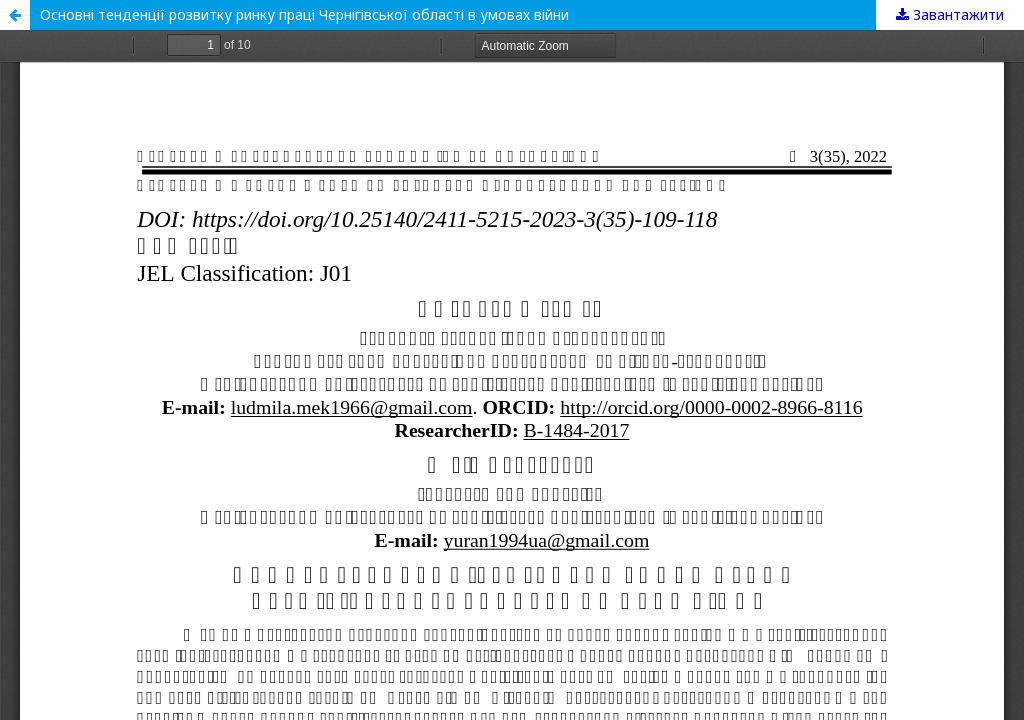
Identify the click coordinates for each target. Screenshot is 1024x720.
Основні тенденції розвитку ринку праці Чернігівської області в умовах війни (304, 14)
